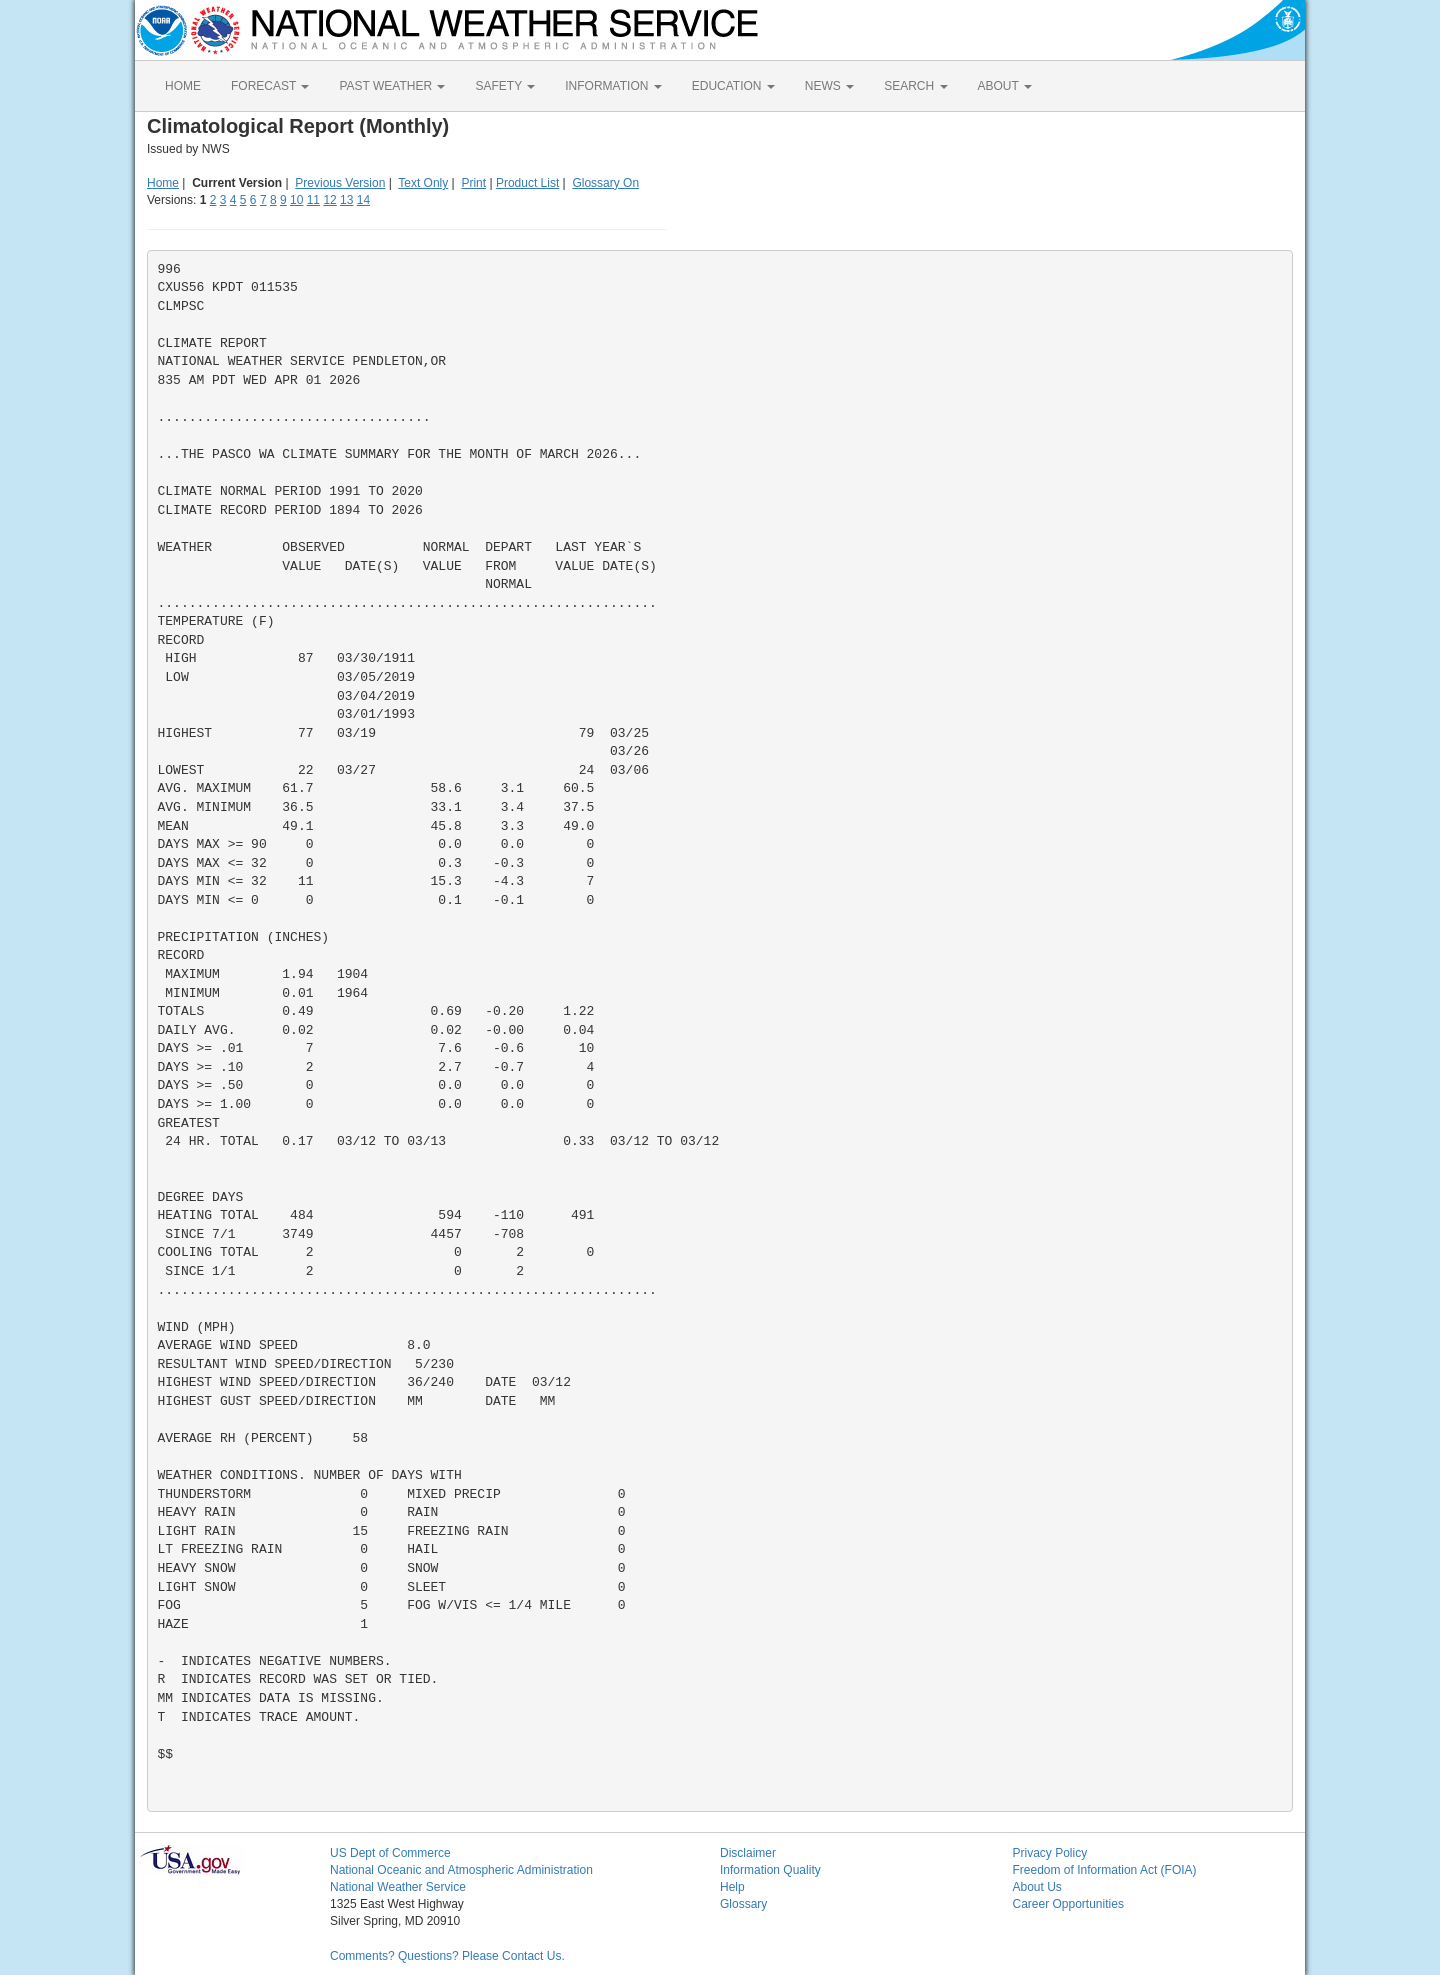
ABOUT (1005, 86)
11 (313, 200)
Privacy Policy (1050, 1853)
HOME (183, 86)
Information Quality (770, 1870)
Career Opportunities (1068, 1904)
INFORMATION (613, 86)
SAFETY (505, 86)
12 (329, 200)
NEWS (829, 86)
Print (473, 183)
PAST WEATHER (392, 86)
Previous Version (340, 183)
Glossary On (605, 183)
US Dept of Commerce (390, 1853)
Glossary (743, 1904)
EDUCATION (733, 86)
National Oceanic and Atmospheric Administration (461, 1870)
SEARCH (915, 86)
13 (346, 200)
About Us (1037, 1887)
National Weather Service (398, 1887)
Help (732, 1887)
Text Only (423, 183)
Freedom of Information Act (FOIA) (1105, 1870)
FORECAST (270, 86)
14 (363, 200)
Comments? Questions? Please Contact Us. (447, 1956)
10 (296, 200)
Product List (527, 183)
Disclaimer (748, 1853)
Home (163, 183)
